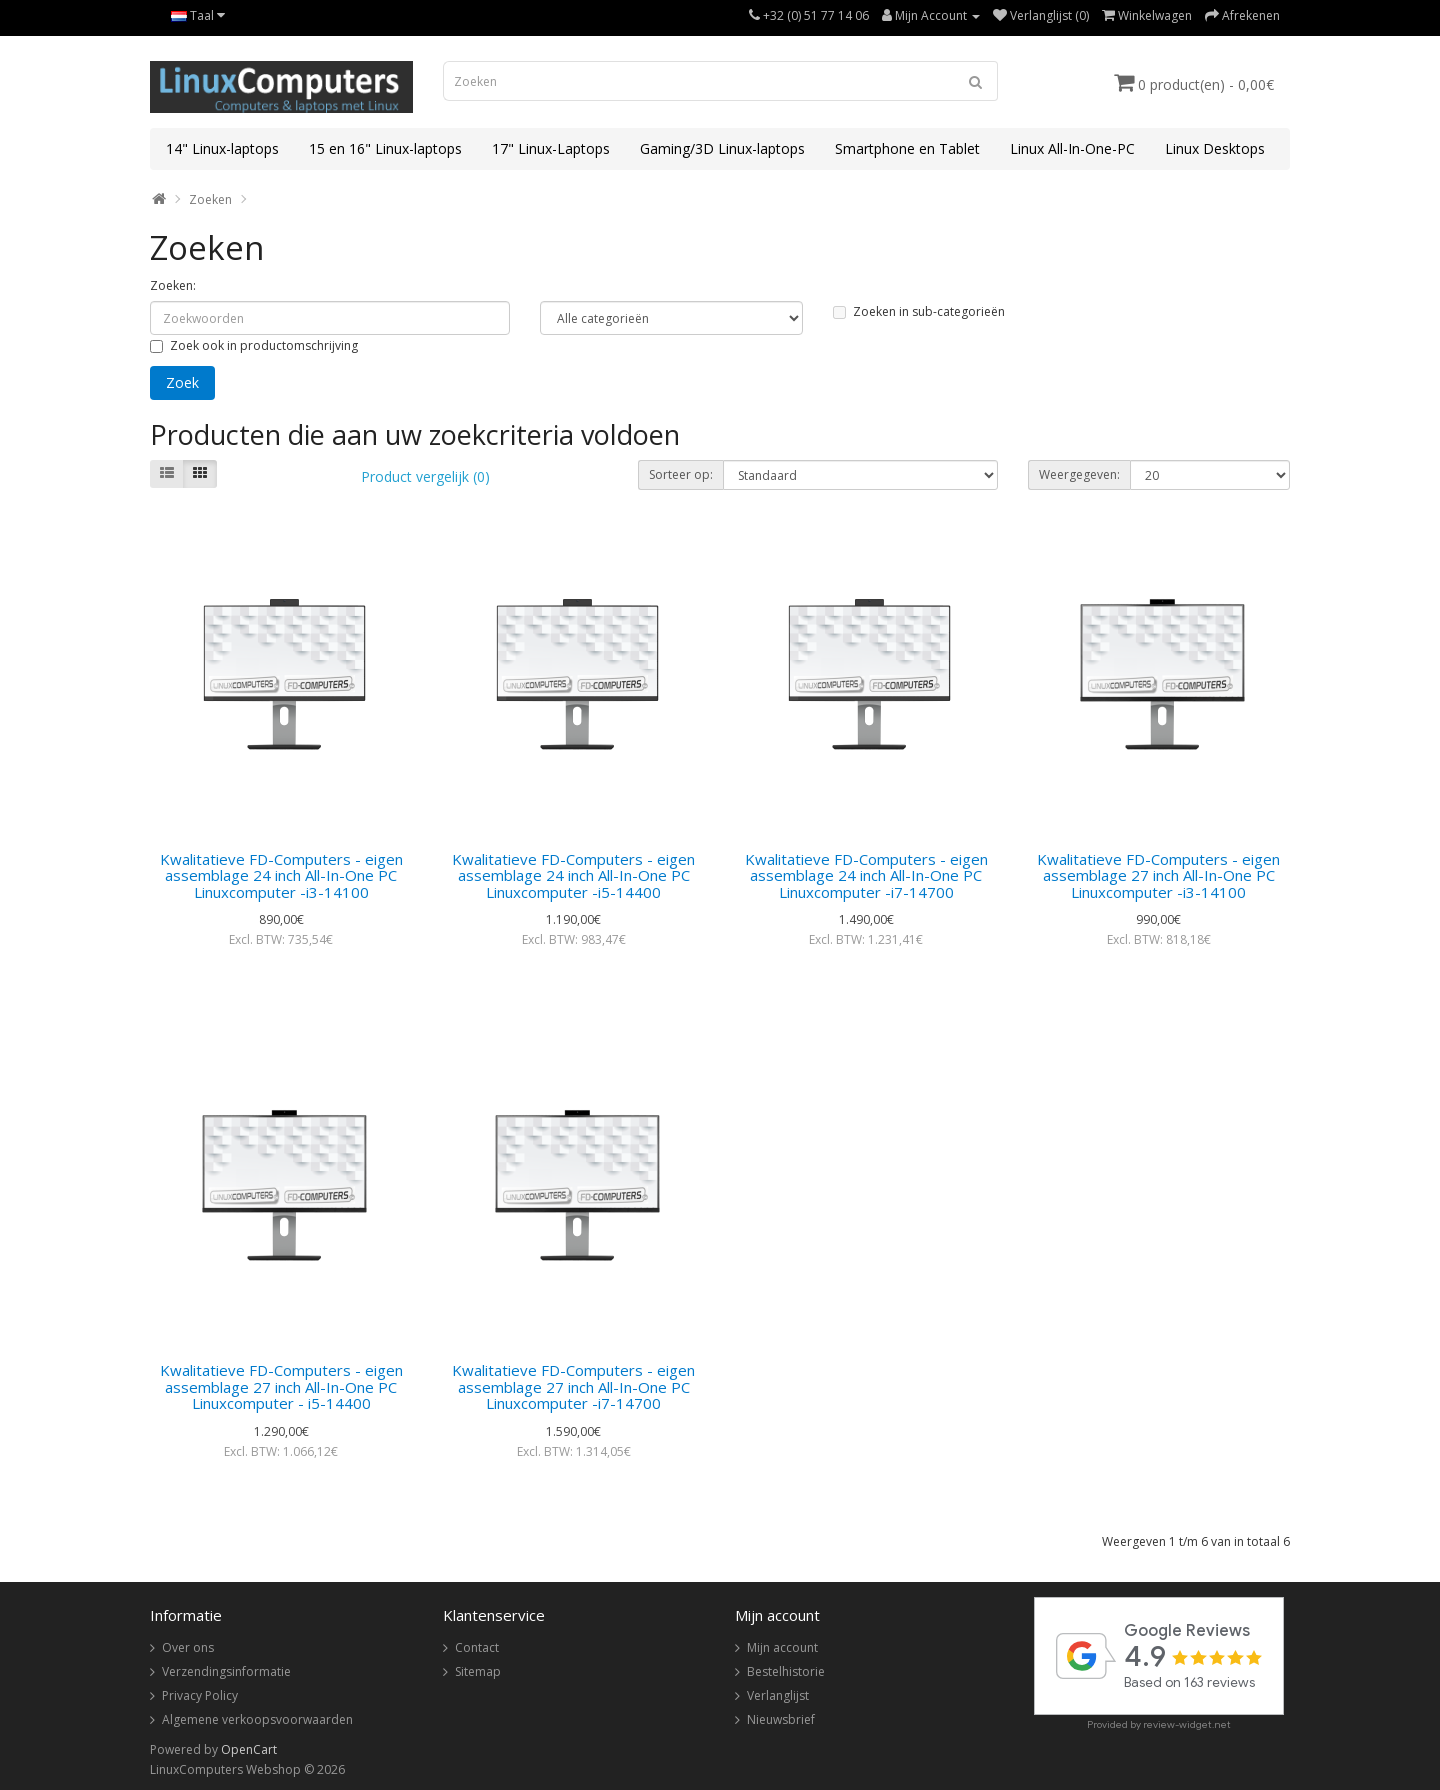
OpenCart (249, 1749)
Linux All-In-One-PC (1072, 148)
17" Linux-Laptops (551, 148)
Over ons (188, 1647)
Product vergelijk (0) (425, 476)
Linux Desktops (1215, 148)
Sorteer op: (681, 474)
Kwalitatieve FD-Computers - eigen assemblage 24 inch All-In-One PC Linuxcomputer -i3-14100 (281, 875)
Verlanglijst (778, 1695)
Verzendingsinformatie (226, 1671)
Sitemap (478, 1671)
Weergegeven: (1079, 474)
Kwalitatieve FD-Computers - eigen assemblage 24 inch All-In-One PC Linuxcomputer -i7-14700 (866, 875)
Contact (477, 1647)
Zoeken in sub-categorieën (919, 311)
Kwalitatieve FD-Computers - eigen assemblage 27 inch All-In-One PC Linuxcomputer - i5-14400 (281, 1386)
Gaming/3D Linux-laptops (722, 148)
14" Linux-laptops (222, 148)
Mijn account (782, 1647)
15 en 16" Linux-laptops (385, 148)
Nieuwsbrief (781, 1719)
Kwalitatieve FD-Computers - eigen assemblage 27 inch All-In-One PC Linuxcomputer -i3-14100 (1158, 875)
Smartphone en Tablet (907, 148)
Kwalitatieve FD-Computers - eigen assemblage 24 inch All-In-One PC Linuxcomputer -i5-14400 (573, 875)
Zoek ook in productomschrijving (254, 345)
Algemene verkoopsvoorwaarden (257, 1719)
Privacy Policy (200, 1695)
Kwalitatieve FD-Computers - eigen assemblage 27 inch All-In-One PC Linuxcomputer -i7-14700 (573, 1386)
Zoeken (210, 199)
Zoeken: (173, 285)
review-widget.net (1187, 1724)
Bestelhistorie (786, 1671)
